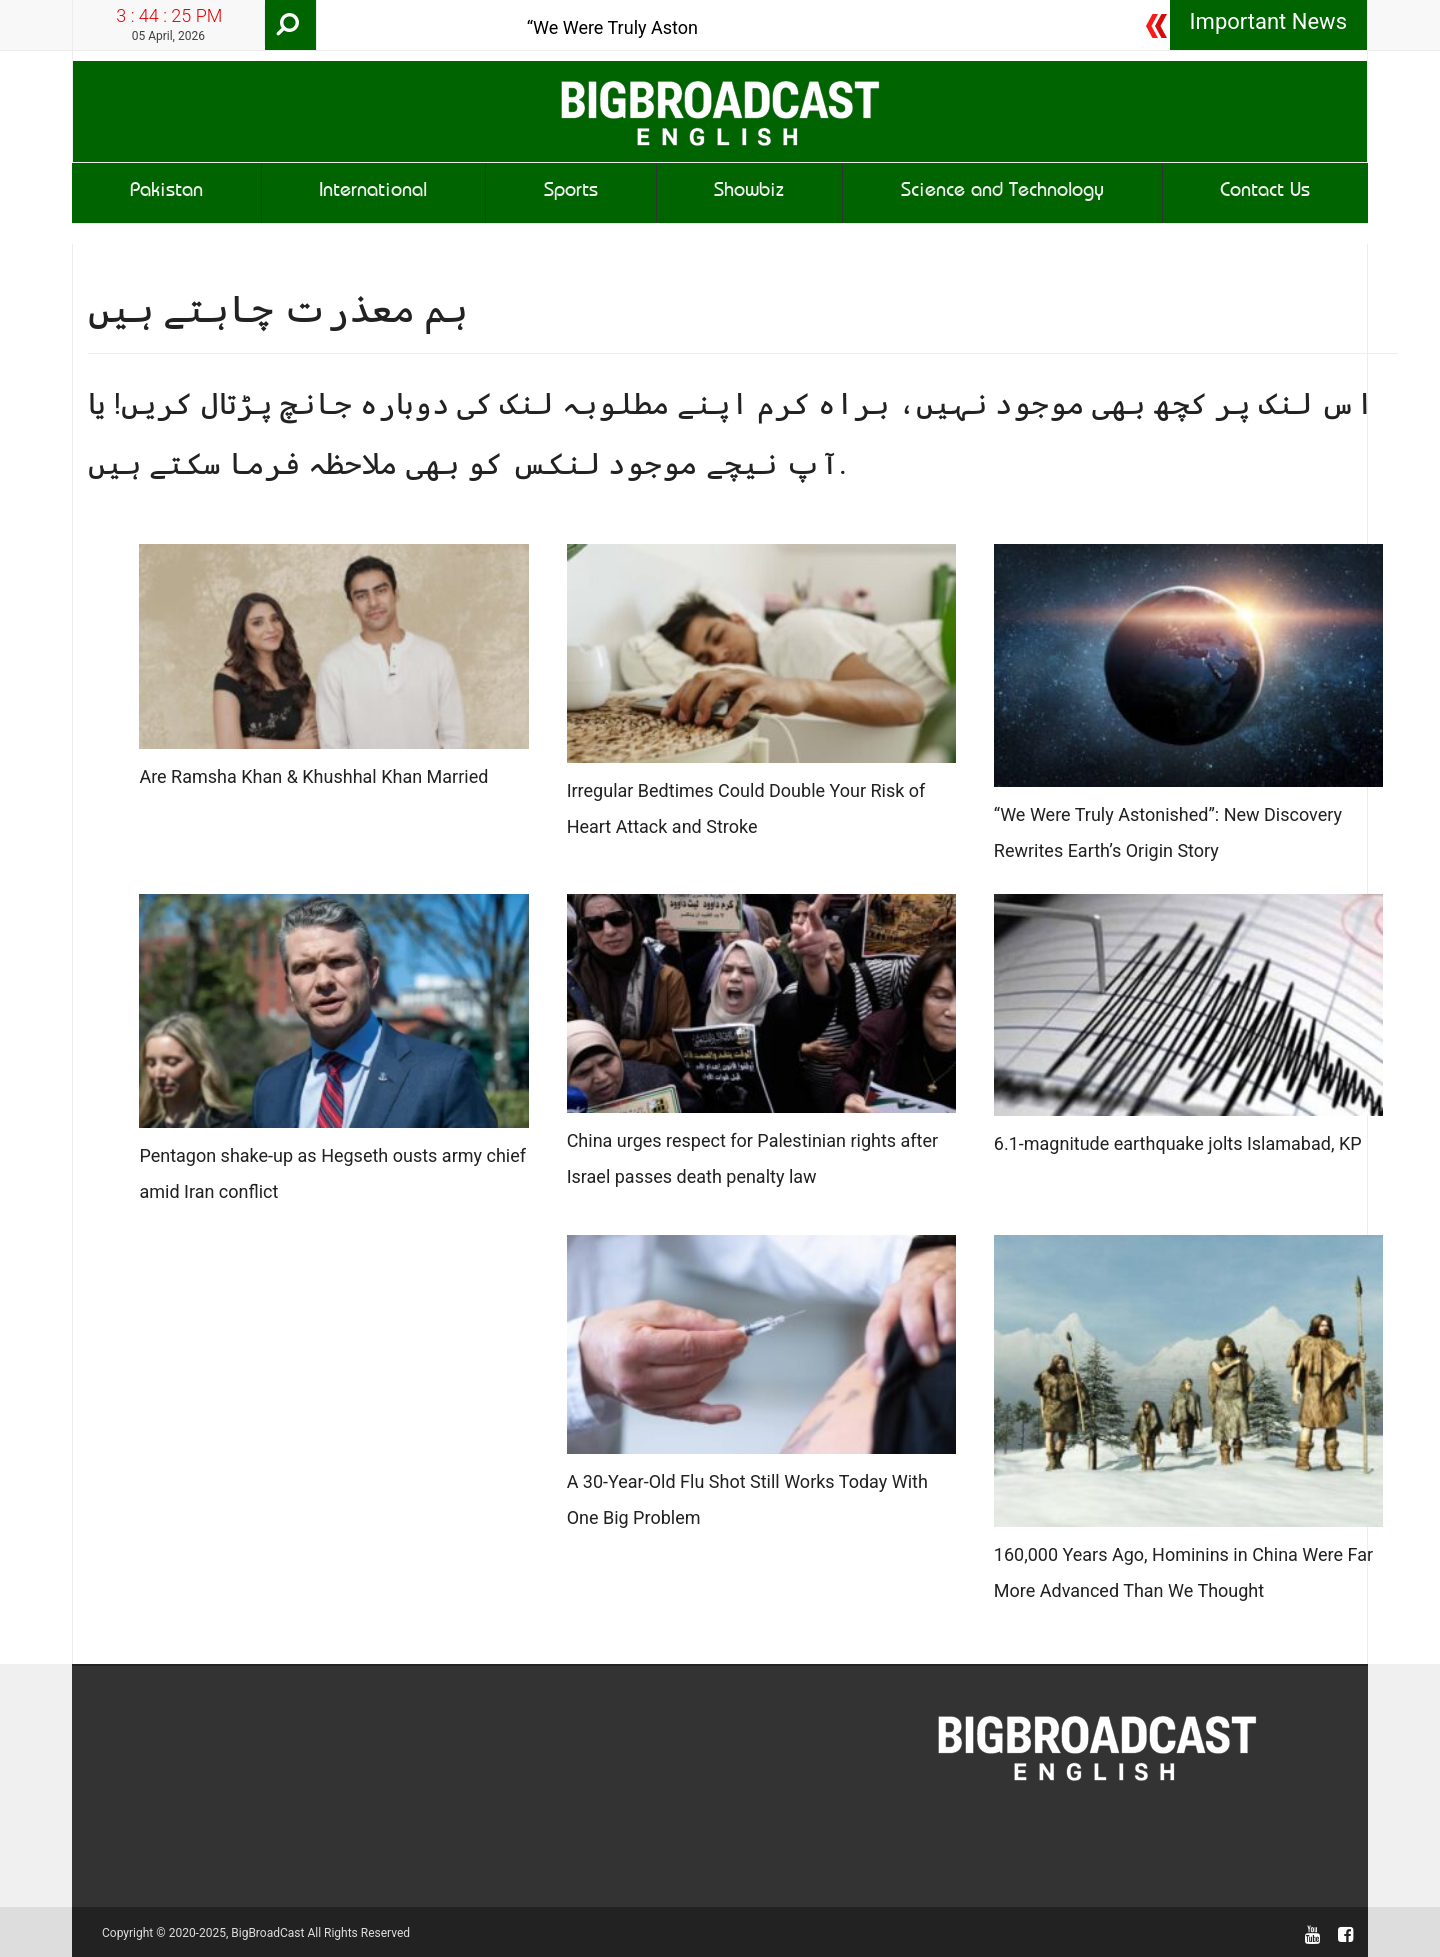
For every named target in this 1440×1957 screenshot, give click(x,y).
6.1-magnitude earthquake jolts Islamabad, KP (1178, 1143)
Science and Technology (1002, 192)
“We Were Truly (587, 27)
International (373, 192)
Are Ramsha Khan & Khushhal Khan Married (313, 776)
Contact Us (1265, 192)
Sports (571, 192)
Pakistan (166, 192)
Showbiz (749, 192)
